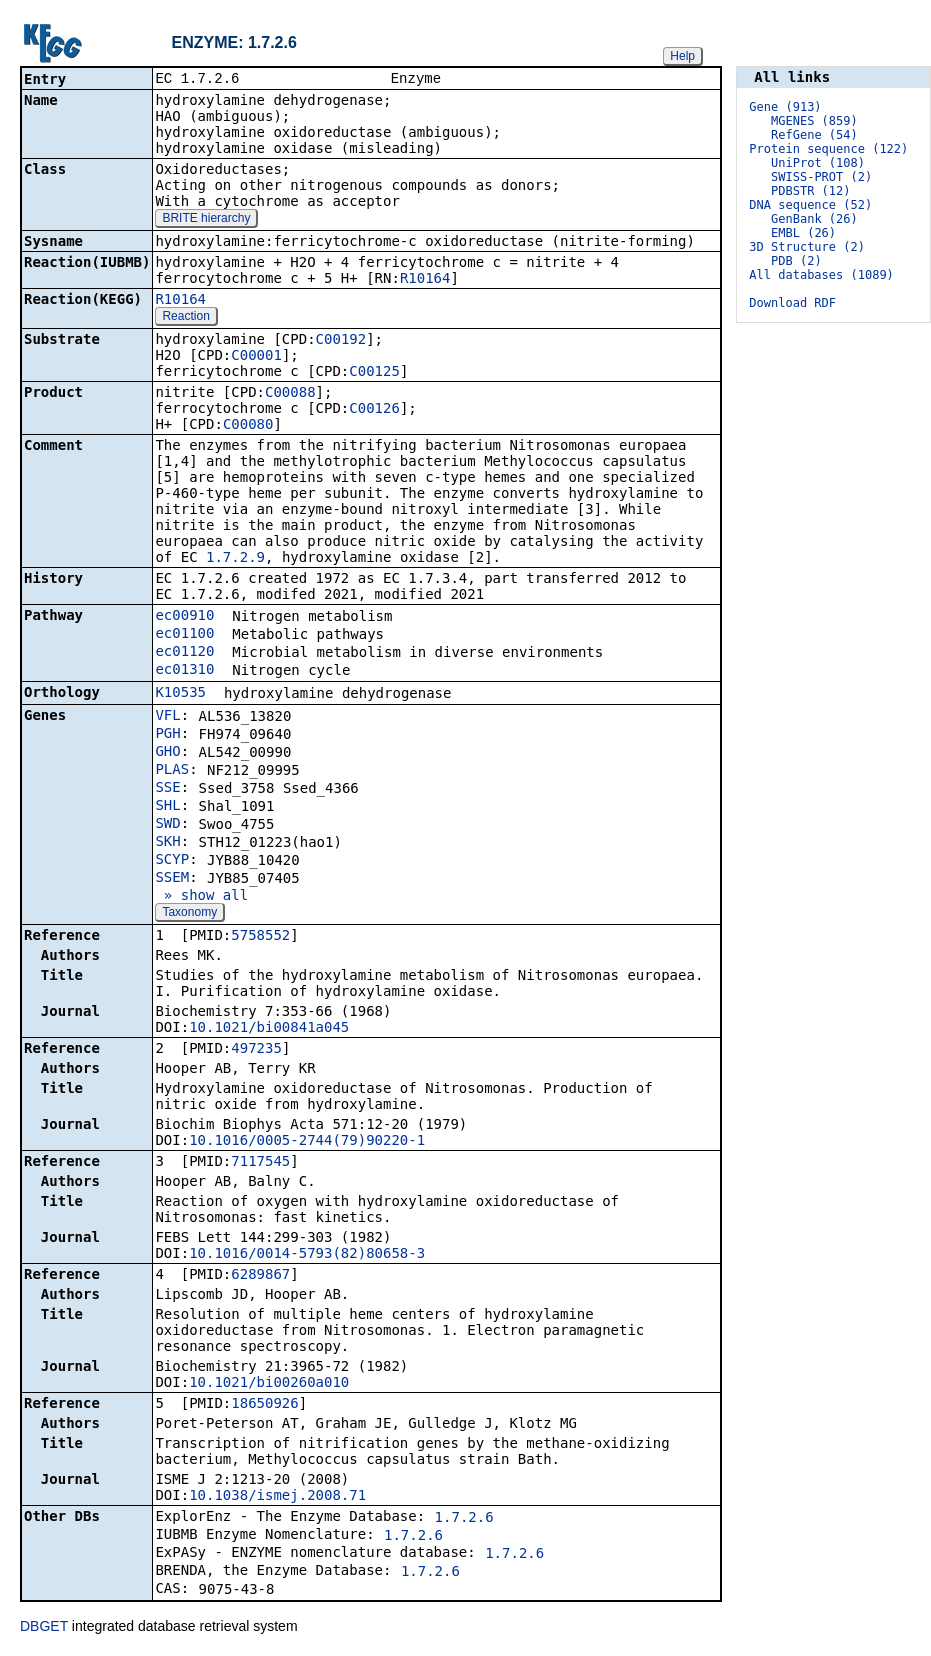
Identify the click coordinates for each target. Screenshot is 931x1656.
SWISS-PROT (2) (821, 177)
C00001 (256, 357)
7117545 (260, 1163)
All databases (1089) (821, 275)
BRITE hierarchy (206, 220)
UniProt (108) (818, 163)
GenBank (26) (814, 219)
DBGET (44, 1628)
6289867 (260, 1276)
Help (682, 56)
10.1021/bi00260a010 (269, 1384)
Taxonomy (189, 914)
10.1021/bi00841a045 (269, 1029)
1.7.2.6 (464, 1519)
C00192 (341, 341)
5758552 (260, 937)
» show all (201, 897)
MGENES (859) (814, 121)
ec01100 (184, 635)
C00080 (248, 426)
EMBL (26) (803, 233)
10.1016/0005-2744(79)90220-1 (307, 1142)
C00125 (374, 373)
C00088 (290, 394)
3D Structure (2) (807, 247)
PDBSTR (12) (810, 191)
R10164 (425, 280)
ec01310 (184, 671)
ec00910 (184, 617)
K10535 (180, 694)
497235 (256, 1050)
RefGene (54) (814, 135)
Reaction (185, 318)
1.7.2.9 (235, 559)
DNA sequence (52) (810, 205)
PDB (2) (796, 261)
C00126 (374, 410)
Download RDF (792, 303)
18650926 (264, 1405)
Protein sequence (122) (828, 149)
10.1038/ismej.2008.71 (277, 1497)
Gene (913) (785, 107)
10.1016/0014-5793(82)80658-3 (307, 1255)
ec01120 (184, 653)
